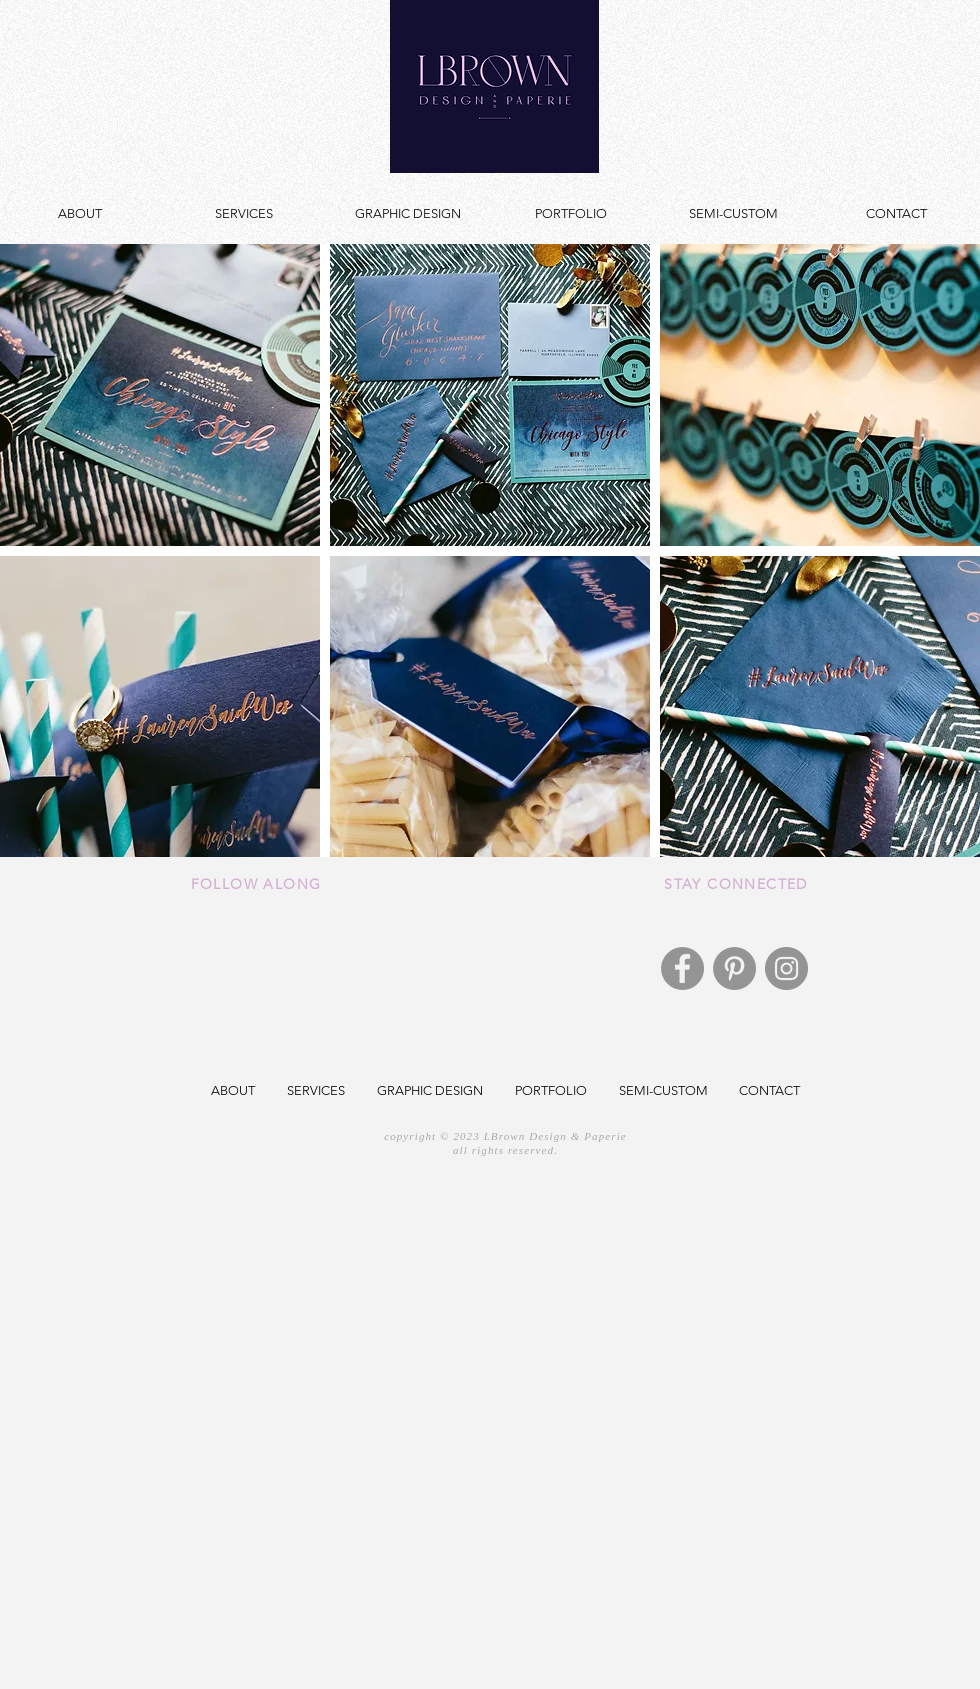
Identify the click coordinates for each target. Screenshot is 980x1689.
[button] (160, 395)
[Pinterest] (734, 968)
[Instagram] (786, 968)
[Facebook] (682, 968)
